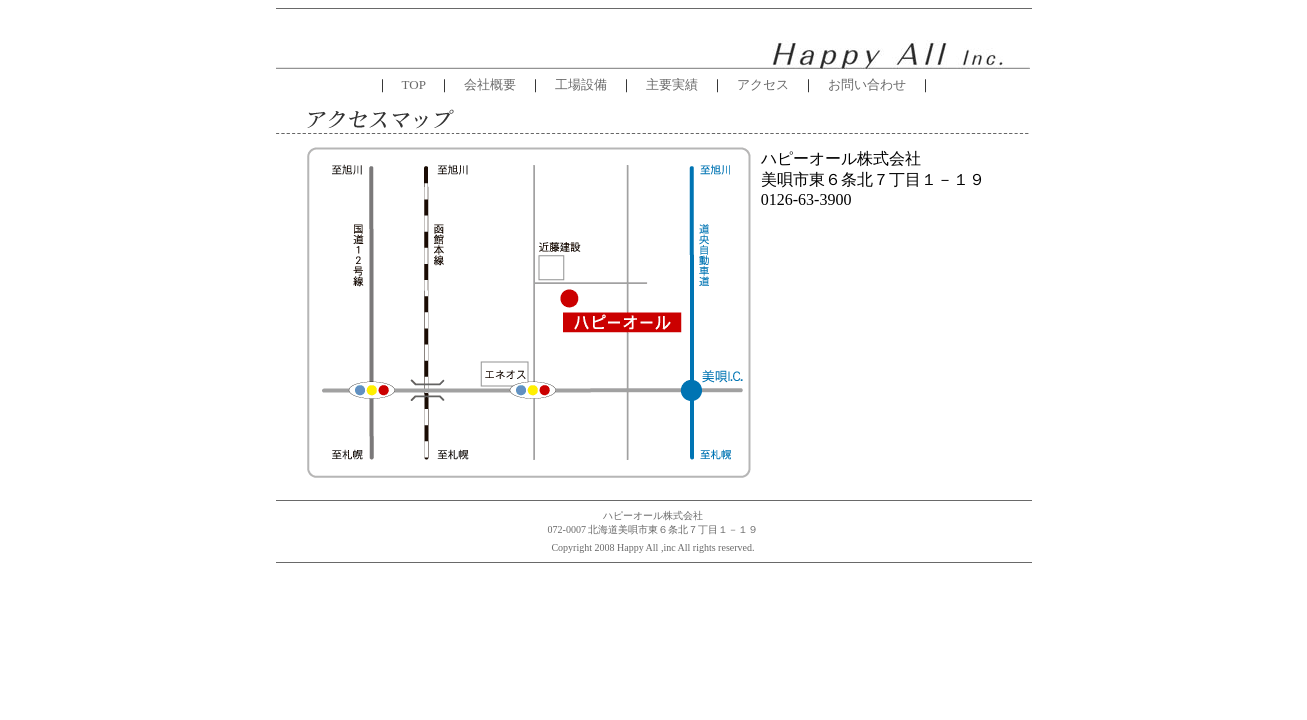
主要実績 (665, 84)
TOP (414, 84)
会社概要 (490, 84)
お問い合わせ (867, 84)
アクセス (756, 84)
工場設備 (581, 84)
